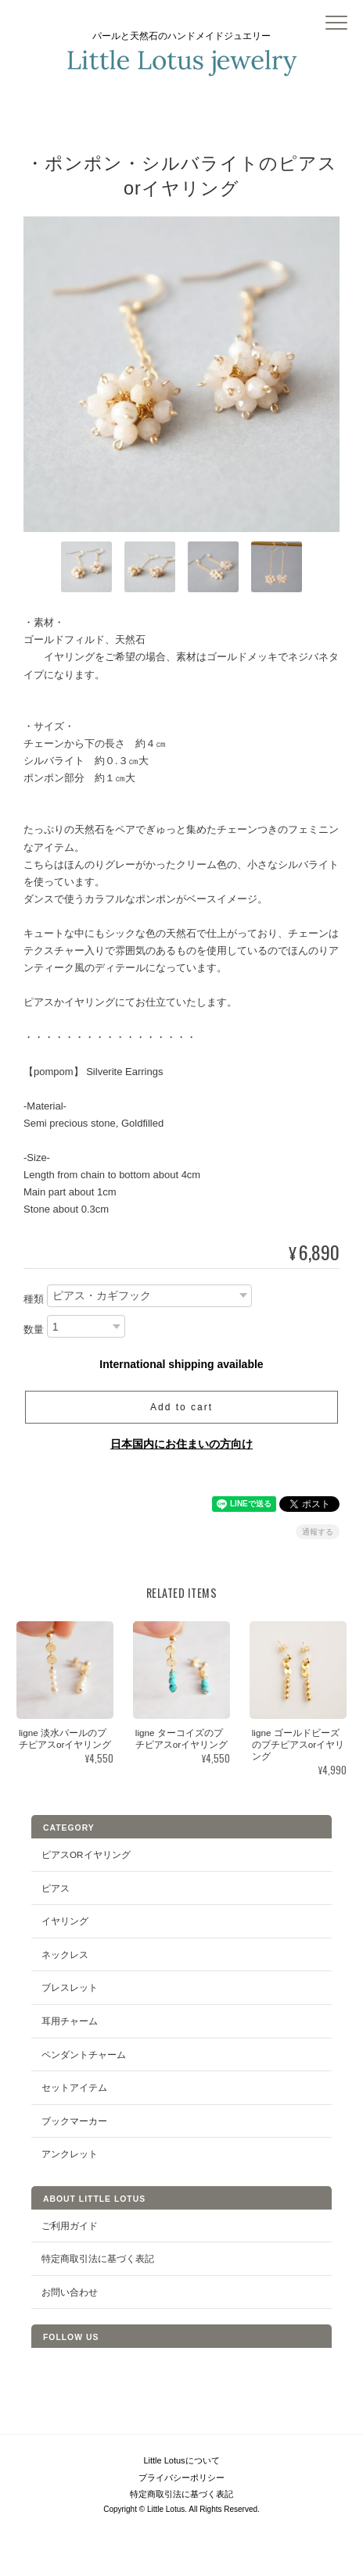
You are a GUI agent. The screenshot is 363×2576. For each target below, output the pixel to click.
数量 (33, 1329)
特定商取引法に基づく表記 (97, 2258)
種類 (33, 1299)
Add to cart (181, 1407)
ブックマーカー (74, 2121)
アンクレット (69, 2154)
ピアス (55, 1888)
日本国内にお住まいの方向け (181, 1444)
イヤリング (64, 1921)
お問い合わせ (69, 2292)
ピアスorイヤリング (86, 1854)
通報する (317, 1531)
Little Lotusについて (181, 2460)
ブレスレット (69, 1987)
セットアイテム (74, 2087)
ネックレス (64, 1954)
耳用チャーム (69, 2021)
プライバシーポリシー (181, 2477)
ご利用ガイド (69, 2226)
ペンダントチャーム (83, 2054)
